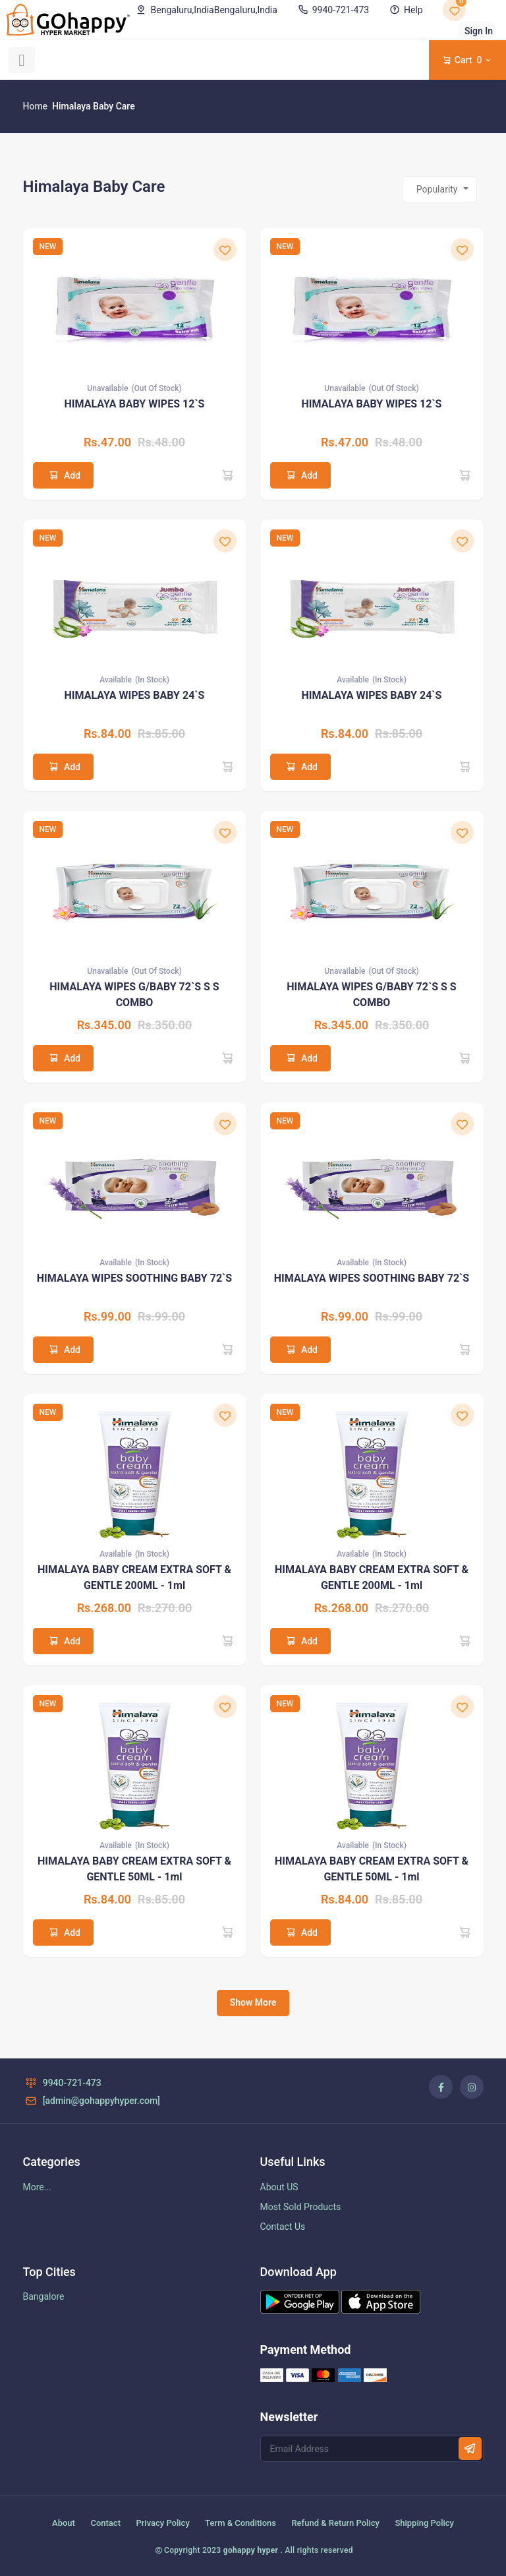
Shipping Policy (424, 2523)
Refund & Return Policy (335, 2523)
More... (37, 2187)
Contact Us (283, 2226)
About (63, 2523)
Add (63, 475)
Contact (105, 2523)
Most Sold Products (300, 2207)
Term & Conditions (240, 2523)
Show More (253, 2002)
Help (405, 10)
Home (35, 106)
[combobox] (440, 189)
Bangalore (44, 2296)
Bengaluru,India (205, 10)
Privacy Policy (162, 2523)
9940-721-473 (332, 10)
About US (279, 2187)
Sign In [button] (478, 31)
